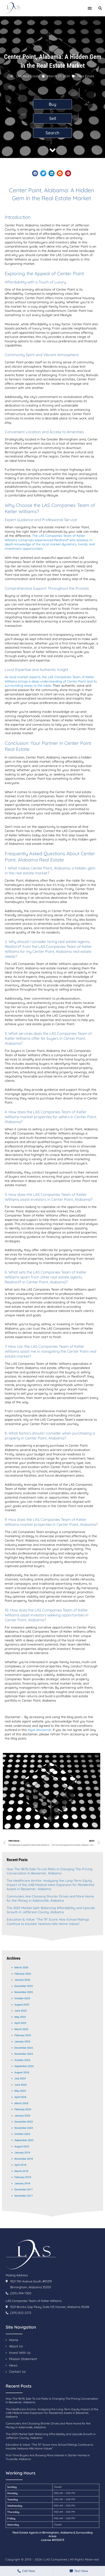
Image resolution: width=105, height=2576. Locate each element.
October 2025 (22, 1998)
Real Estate (85, 76)
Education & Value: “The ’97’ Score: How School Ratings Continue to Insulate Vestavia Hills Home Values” (48, 1921)
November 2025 (23, 1992)
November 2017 (23, 2195)
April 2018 (20, 2164)
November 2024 (23, 2053)
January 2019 (22, 2152)
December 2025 (23, 1985)
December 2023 (23, 2121)
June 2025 (20, 2010)
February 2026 (22, 1973)
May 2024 (20, 2090)
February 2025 (22, 2035)
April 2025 (20, 2022)
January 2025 (22, 2041)
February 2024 (22, 2109)
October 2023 (22, 2133)
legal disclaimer (39, 1730)
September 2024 (23, 2066)
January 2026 (22, 1979)
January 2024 (22, 2115)
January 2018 (22, 2183)
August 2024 (21, 2072)
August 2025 (21, 2004)
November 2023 (23, 2127)
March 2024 (21, 2103)
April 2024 (20, 2096)
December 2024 (23, 2047)
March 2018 (21, 2171)
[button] (90, 8)
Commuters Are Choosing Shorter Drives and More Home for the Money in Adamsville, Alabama (50, 1898)
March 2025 (21, 2029)
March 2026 (21, 1967)
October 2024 (22, 2060)
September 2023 (23, 2140)
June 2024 (20, 2084)
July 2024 (20, 2078)
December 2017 (23, 2189)
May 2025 (20, 2016)
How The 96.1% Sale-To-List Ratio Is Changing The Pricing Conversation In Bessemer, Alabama (49, 1871)
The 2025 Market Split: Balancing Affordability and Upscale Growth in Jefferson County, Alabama (51, 1910)
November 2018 (23, 2158)
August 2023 (21, 2146)
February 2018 (22, 2177)
